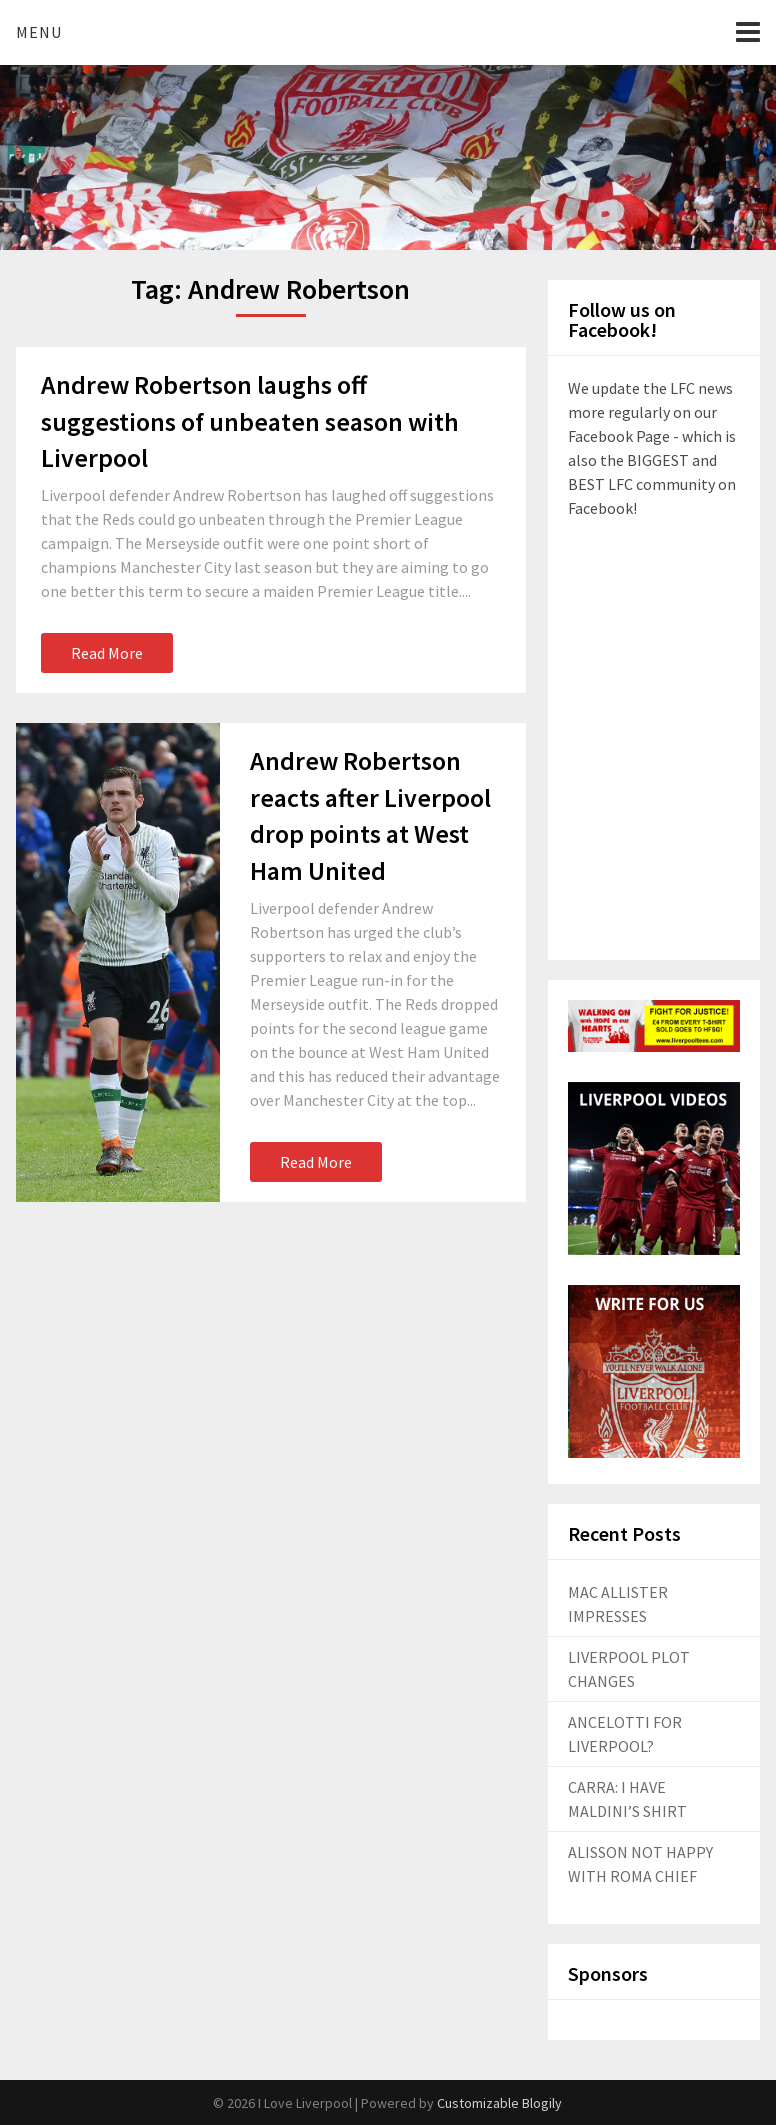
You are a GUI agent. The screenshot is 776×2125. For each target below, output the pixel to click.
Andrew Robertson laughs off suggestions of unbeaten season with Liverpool (250, 421)
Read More (107, 653)
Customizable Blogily (499, 2103)
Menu (39, 32)
